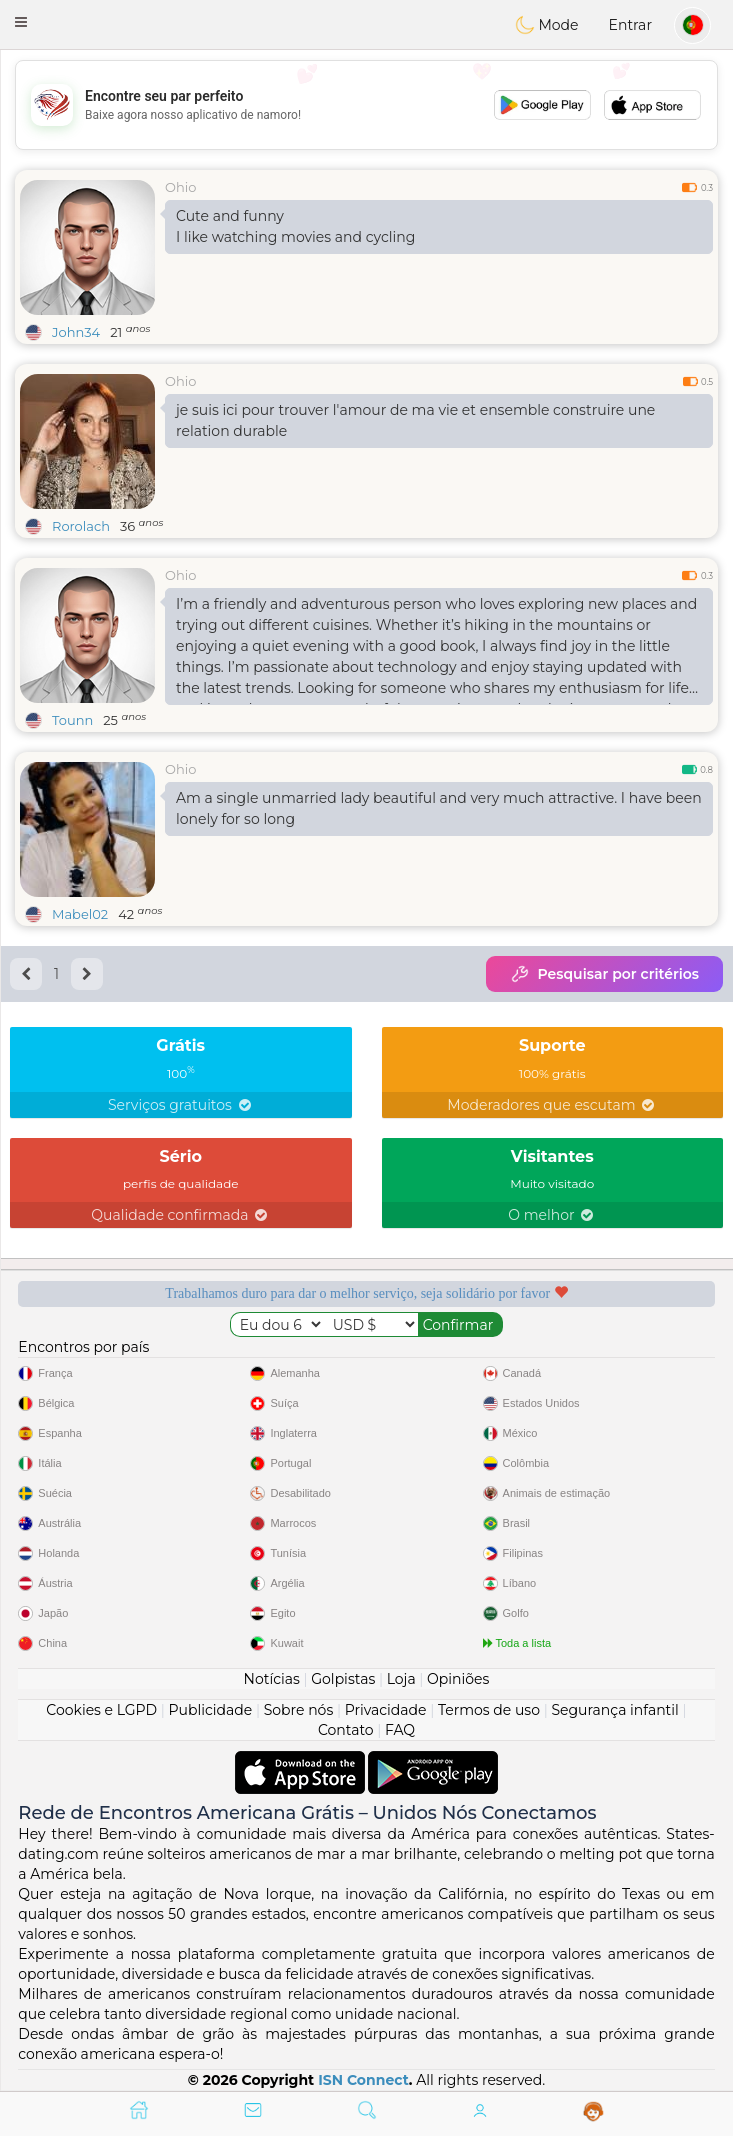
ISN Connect (363, 2080)
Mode (547, 25)
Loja (401, 1679)
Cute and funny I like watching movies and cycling (295, 226)
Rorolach (81, 526)
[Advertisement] (366, 105)
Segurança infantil (614, 1710)
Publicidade (211, 1710)
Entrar (630, 25)
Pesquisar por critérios (604, 974)
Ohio (180, 187)
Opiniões (458, 1679)
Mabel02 (80, 914)
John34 (76, 332)
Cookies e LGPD (101, 1710)
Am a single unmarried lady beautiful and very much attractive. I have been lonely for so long (439, 808)
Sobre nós (299, 1710)
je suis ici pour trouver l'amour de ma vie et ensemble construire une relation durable (415, 420)
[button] (21, 22)
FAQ (400, 1730)
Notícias (272, 1679)
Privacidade (386, 1710)
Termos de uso (489, 1710)
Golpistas (343, 1679)
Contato (346, 1730)
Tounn (72, 720)
